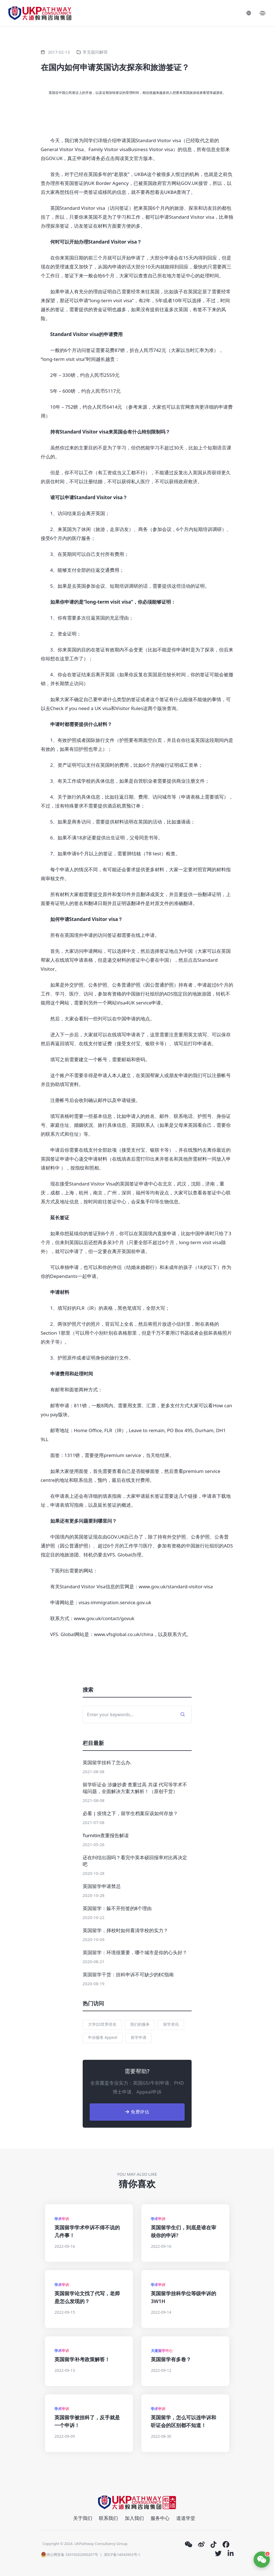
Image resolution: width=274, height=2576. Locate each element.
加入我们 (134, 2518)
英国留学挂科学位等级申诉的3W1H (183, 2297)
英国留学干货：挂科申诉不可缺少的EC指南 (128, 1974)
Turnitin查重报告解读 (106, 1835)
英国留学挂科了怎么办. (107, 1762)
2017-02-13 (59, 52)
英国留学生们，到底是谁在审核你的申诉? (183, 2231)
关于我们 (82, 2518)
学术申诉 (61, 2218)
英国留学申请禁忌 (102, 1886)
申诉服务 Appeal (102, 2037)
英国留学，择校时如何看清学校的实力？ (125, 1930)
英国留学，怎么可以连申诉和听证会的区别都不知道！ (183, 2421)
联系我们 (108, 2518)
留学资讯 (171, 2024)
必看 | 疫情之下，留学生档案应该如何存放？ (130, 1813)
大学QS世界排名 (102, 2024)
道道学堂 (185, 2518)
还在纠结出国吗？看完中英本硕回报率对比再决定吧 (135, 1860)
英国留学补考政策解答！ (82, 2359)
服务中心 (160, 2518)
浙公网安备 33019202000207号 (69, 2554)
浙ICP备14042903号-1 (122, 2554)
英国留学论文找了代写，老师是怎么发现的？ (87, 2297)
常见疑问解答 (95, 52)
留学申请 (138, 2037)
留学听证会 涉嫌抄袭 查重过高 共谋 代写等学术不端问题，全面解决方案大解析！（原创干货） (135, 1787)
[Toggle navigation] (262, 13)
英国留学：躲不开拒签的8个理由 (117, 1908)
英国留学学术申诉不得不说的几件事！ (87, 2231)
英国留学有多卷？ (171, 2359)
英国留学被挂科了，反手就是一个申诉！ (87, 2421)
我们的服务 (140, 2024)
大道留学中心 (162, 2350)
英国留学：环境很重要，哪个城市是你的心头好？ (135, 1952)
